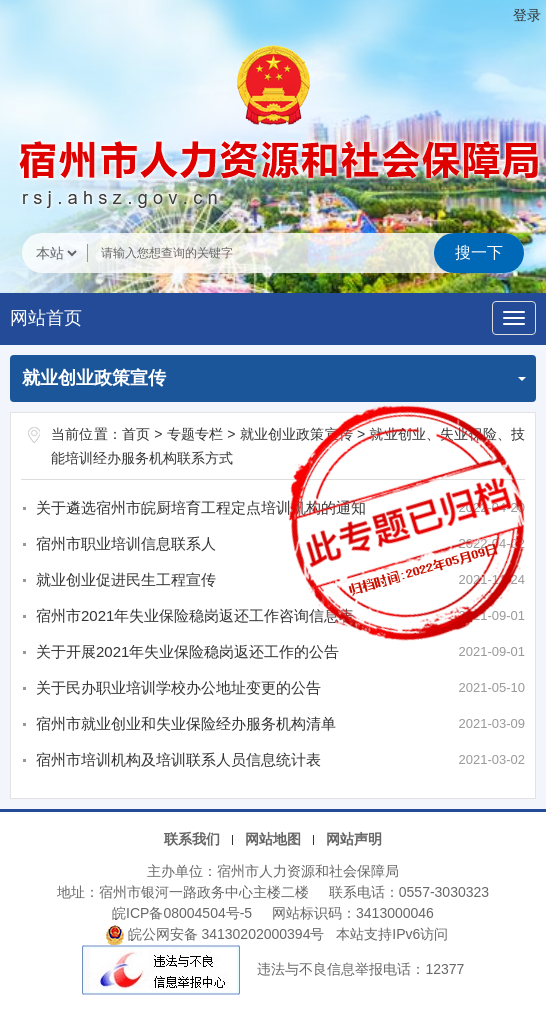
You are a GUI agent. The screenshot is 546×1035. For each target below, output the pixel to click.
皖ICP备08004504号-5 (182, 913)
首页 (136, 434)
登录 (527, 15)
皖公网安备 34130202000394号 (217, 934)
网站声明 (354, 839)
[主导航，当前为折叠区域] (514, 318)
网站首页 (46, 318)
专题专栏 (195, 434)
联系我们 (192, 839)
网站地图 (273, 839)
